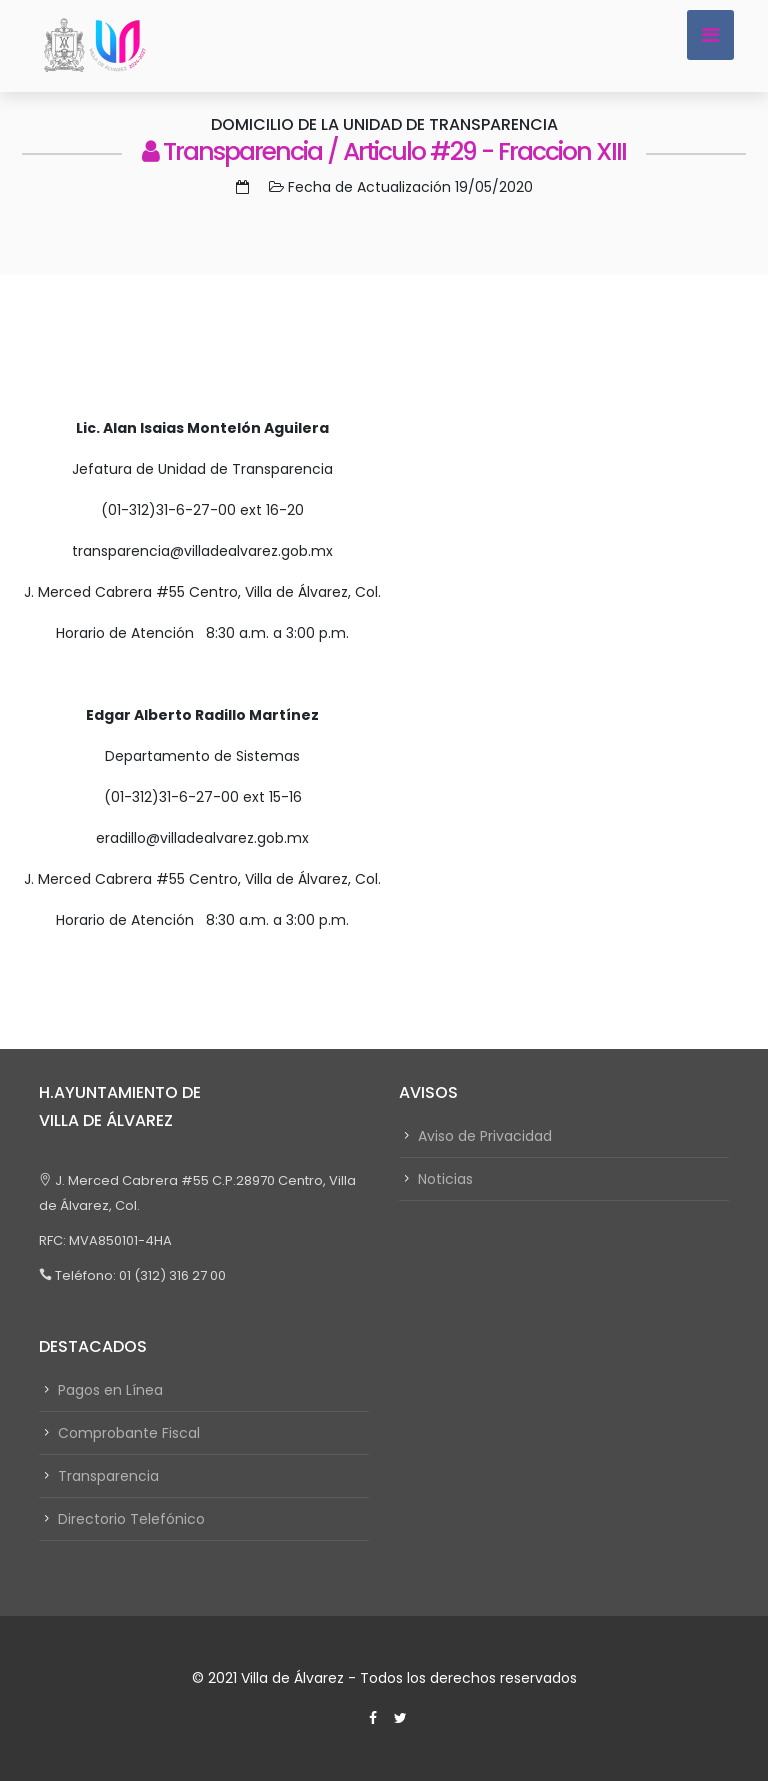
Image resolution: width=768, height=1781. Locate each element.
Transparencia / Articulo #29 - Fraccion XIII (384, 151)
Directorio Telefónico (131, 1519)
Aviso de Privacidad (485, 1136)
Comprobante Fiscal (129, 1433)
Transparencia (108, 1476)
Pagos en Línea (110, 1390)
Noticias (445, 1179)
